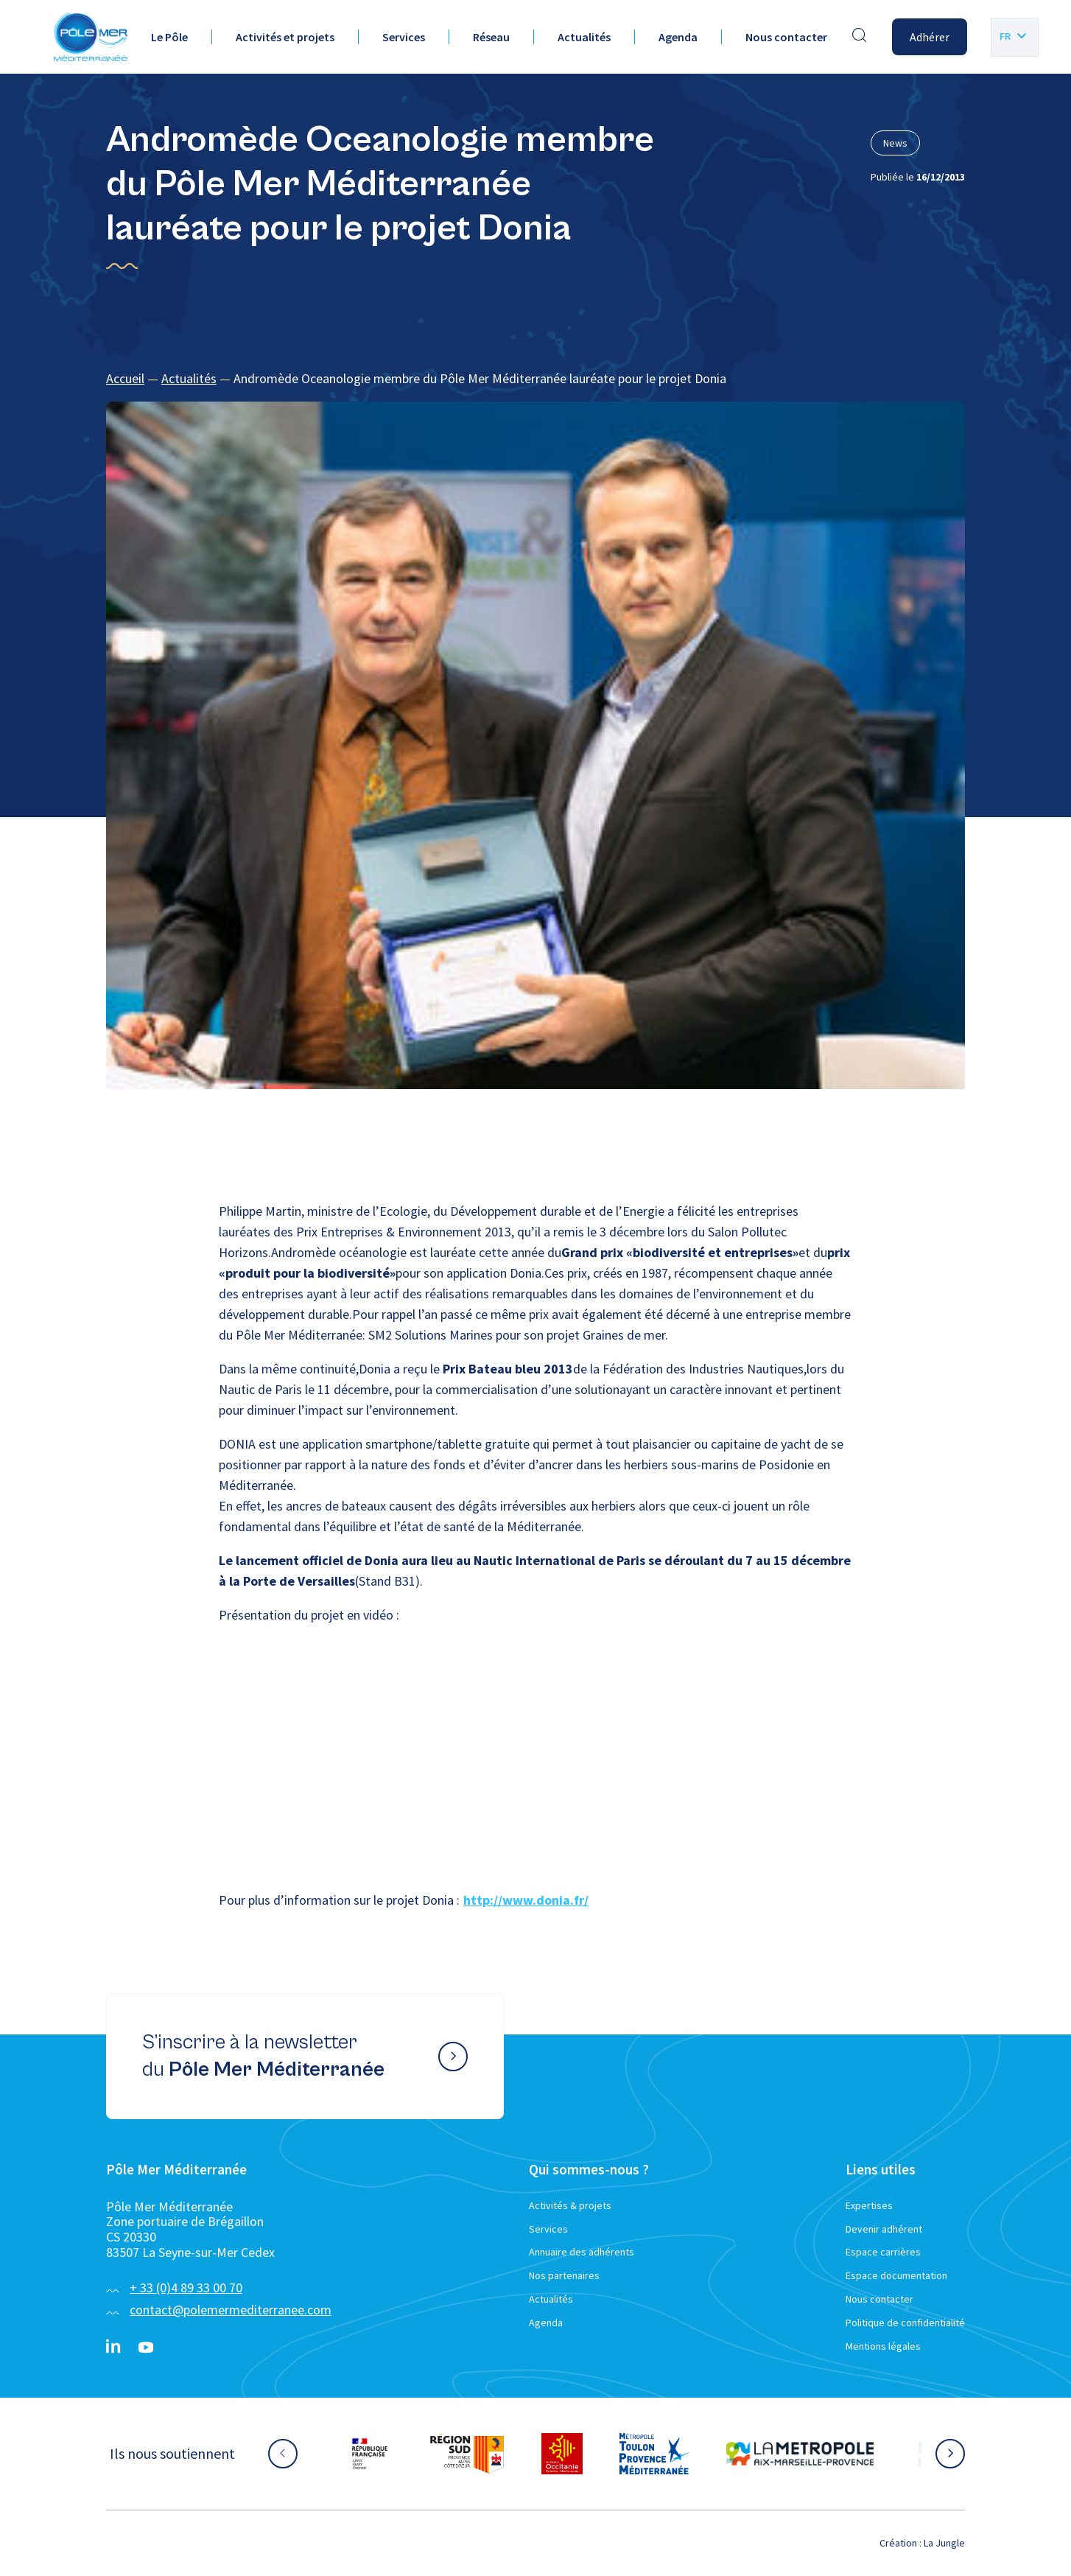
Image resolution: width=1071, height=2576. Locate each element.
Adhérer (929, 36)
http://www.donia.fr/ (526, 1899)
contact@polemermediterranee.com (230, 2309)
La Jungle (944, 2542)
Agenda (678, 36)
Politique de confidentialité (905, 2322)
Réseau (491, 36)
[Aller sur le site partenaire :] (370, 2453)
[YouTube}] (145, 2347)
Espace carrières (883, 2251)
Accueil (125, 378)
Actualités (584, 36)
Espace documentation (896, 2275)
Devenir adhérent (884, 2229)
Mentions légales (883, 2346)
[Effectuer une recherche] (859, 37)
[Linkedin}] (113, 2347)
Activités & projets (570, 2205)
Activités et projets (285, 36)
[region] (535, 379)
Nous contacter (786, 36)
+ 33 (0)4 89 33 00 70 (186, 2287)
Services (403, 36)
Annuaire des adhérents (581, 2251)
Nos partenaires (564, 2275)
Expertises (869, 2205)
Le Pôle (169, 36)
